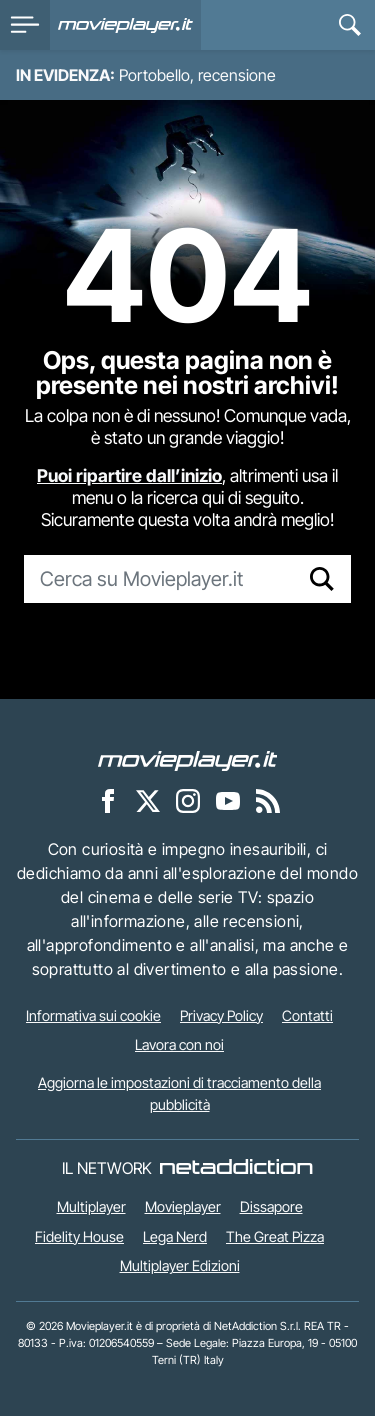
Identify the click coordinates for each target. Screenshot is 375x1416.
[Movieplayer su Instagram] (188, 800)
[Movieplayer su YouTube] (228, 800)
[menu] (25, 25)
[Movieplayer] (188, 759)
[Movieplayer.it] (125, 25)
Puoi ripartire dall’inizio (129, 475)
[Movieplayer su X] (148, 800)
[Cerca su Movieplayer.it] (159, 579)
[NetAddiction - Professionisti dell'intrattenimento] (236, 1168)
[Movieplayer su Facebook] (108, 800)
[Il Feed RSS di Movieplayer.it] (268, 800)
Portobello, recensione (197, 75)
